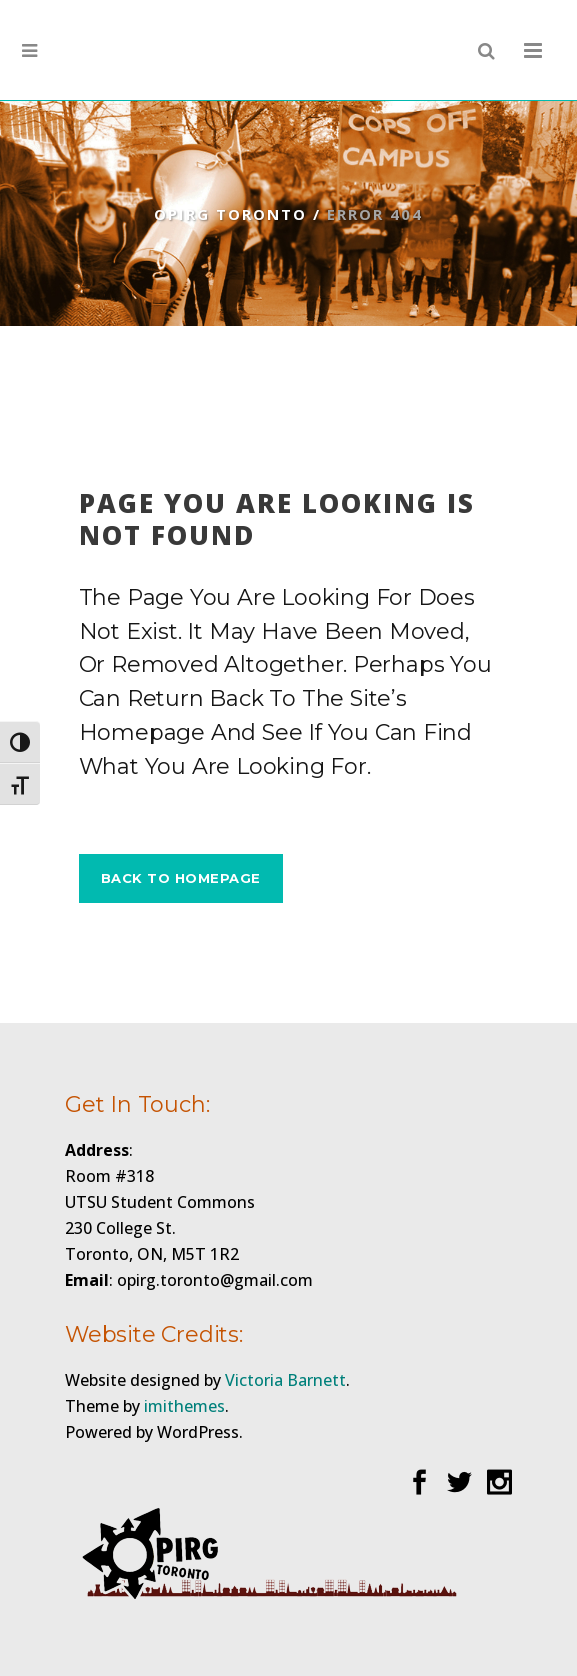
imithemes (184, 1406)
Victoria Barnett (285, 1380)
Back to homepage (181, 878)
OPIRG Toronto (230, 214)
